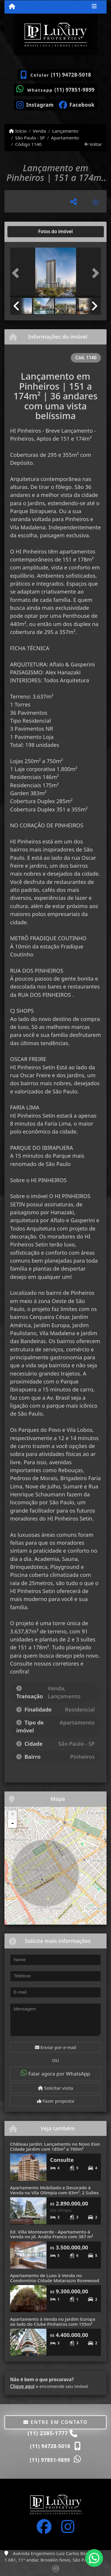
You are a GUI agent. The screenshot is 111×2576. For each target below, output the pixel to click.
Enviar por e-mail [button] (55, 2047)
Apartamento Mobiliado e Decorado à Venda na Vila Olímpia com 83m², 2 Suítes (54, 2190)
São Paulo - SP (30, 138)
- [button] (12, 1823)
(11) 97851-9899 (74, 89)
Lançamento (65, 131)
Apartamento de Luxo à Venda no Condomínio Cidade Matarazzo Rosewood (54, 2277)
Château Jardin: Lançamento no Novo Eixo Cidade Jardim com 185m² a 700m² (55, 2146)
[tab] (29, 231)
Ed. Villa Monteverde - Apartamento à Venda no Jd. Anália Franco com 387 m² (51, 2234)
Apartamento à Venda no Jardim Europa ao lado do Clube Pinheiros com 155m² (52, 2321)
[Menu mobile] (12, 6)
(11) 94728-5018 (71, 74)
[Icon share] (35, 104)
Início (18, 131)
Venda (39, 131)
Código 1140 (28, 144)
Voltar (93, 144)
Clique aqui (22, 2386)
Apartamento (65, 138)
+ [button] (13, 1814)
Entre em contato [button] (55, 2422)
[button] (17, 273)
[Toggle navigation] (94, 6)
